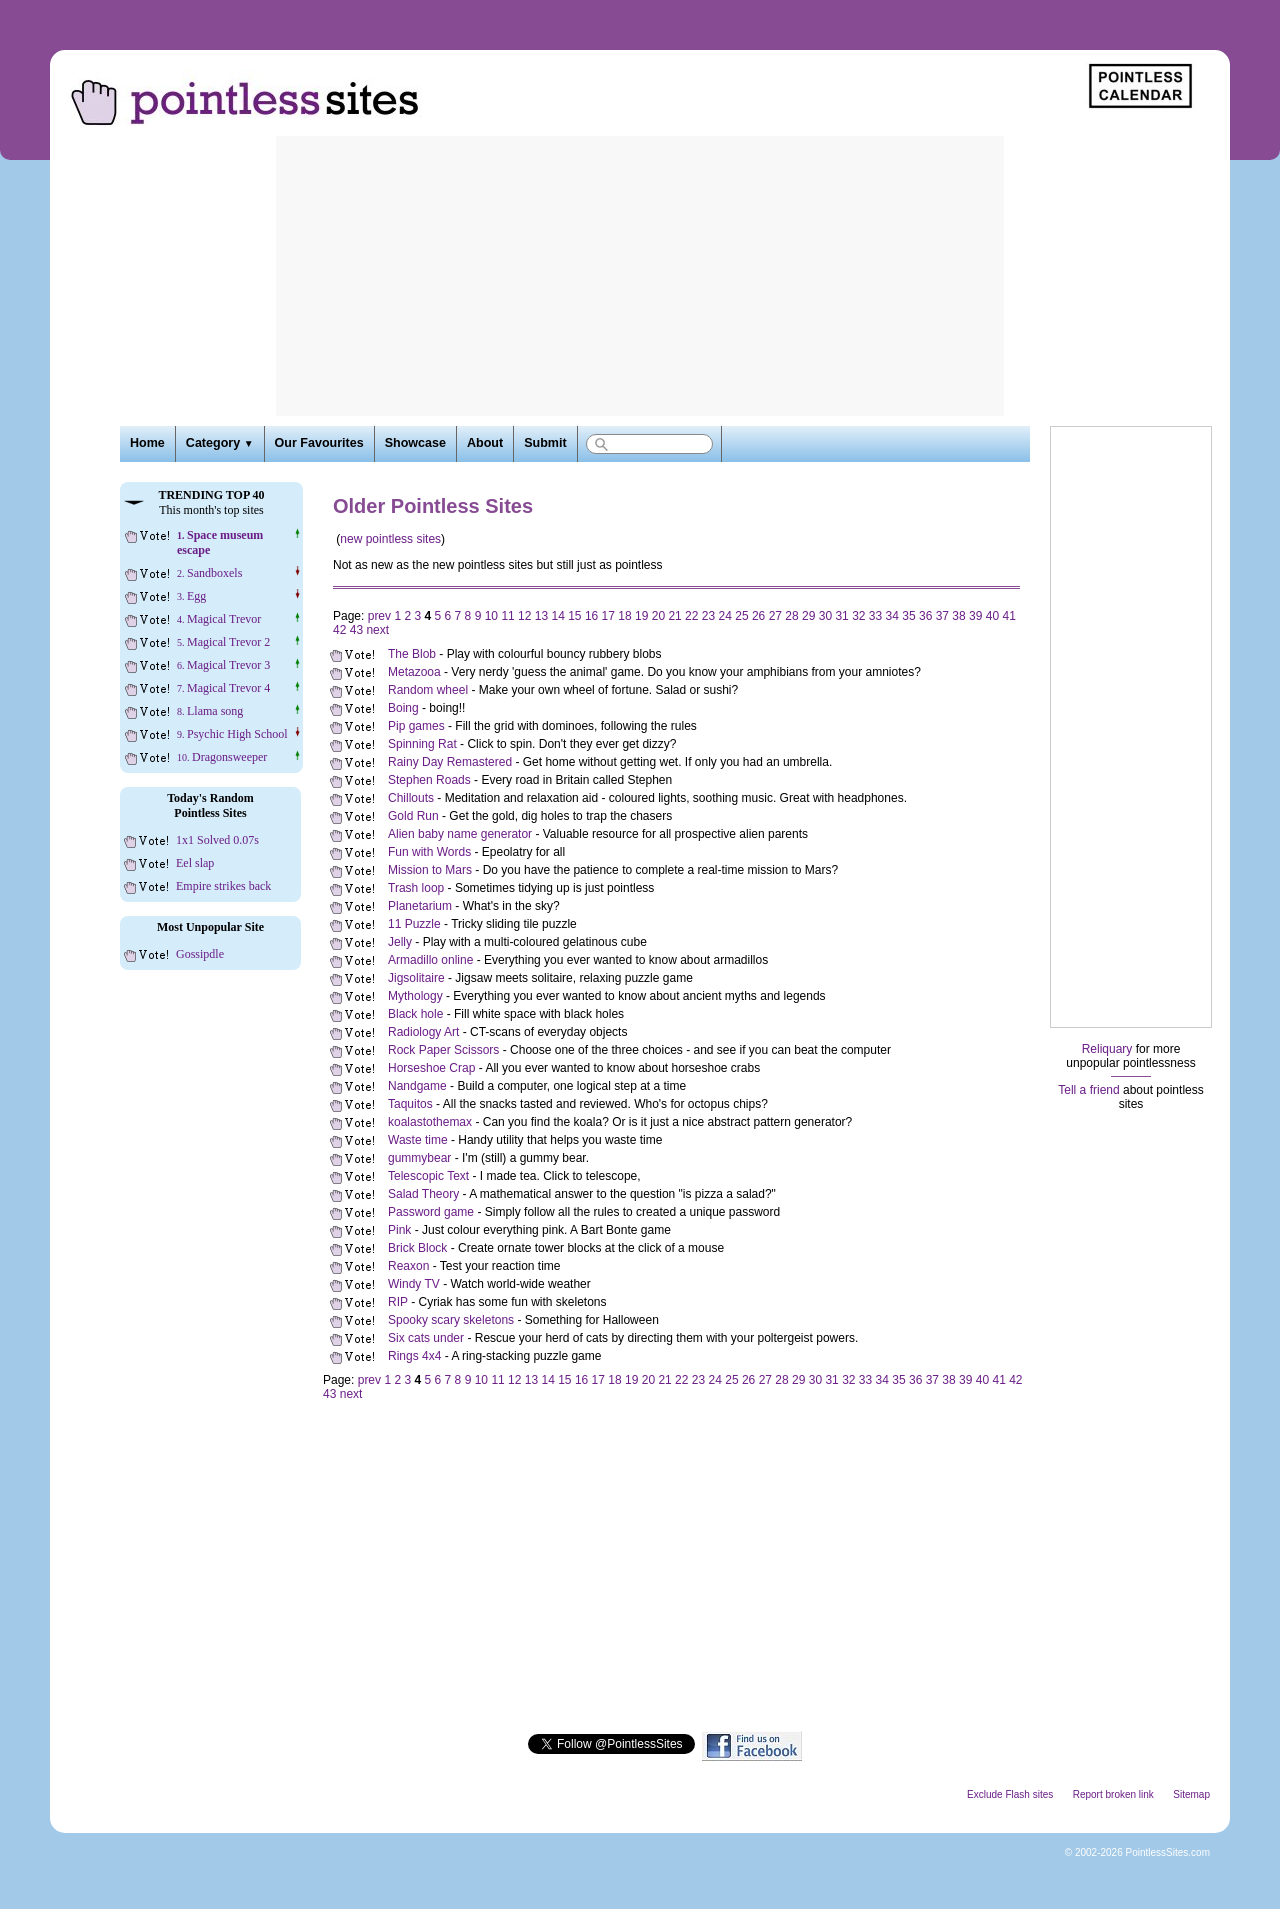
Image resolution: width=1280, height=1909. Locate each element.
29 (808, 616)
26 (758, 616)
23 (708, 616)
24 (725, 616)
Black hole (415, 1014)
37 (942, 616)
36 (925, 616)
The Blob (412, 654)
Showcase (415, 443)
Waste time (418, 1140)
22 (691, 616)
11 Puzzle (414, 924)
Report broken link (1113, 1794)
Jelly (400, 942)
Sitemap (1191, 1794)
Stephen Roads (429, 780)
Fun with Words (429, 852)
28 (791, 616)
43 (356, 630)
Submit (545, 443)
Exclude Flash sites (1010, 1794)
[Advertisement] (640, 276)
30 (825, 616)
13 (541, 616)
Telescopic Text (428, 1176)
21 (674, 616)
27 (775, 616)
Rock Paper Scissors (443, 1050)
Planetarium (420, 906)
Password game (431, 1212)
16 (591, 616)
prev (379, 616)
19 (641, 616)
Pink (399, 1230)
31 (841, 616)
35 (908, 616)
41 (1008, 616)
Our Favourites (319, 443)
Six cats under (426, 1338)
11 (507, 616)
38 (958, 616)
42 (339, 630)
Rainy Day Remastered (450, 762)
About (485, 443)
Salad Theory (423, 1194)
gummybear (419, 1158)
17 (608, 616)
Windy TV (414, 1284)
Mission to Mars (430, 870)
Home (147, 443)
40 (992, 616)
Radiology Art (423, 1032)
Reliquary (1107, 1049)
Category (220, 443)
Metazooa (414, 672)
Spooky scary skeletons (451, 1320)
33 (875, 616)
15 (574, 616)
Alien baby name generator (460, 834)
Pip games (416, 726)
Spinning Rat (422, 744)
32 (858, 616)
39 (975, 616)
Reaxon (408, 1266)
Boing (403, 708)
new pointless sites (390, 539)
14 (557, 616)
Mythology (415, 996)
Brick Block (417, 1248)
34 (892, 616)
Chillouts (411, 798)
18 (624, 616)
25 (741, 616)
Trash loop (416, 888)
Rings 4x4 (414, 1356)
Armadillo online (430, 960)
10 (491, 616)
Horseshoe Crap (431, 1068)
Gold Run (413, 816)
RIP (398, 1302)
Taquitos (410, 1104)
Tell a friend (1088, 1090)
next (377, 630)
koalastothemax (430, 1122)
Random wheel (428, 690)
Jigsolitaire (416, 978)
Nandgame (417, 1086)
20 (658, 616)
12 (524, 616)
